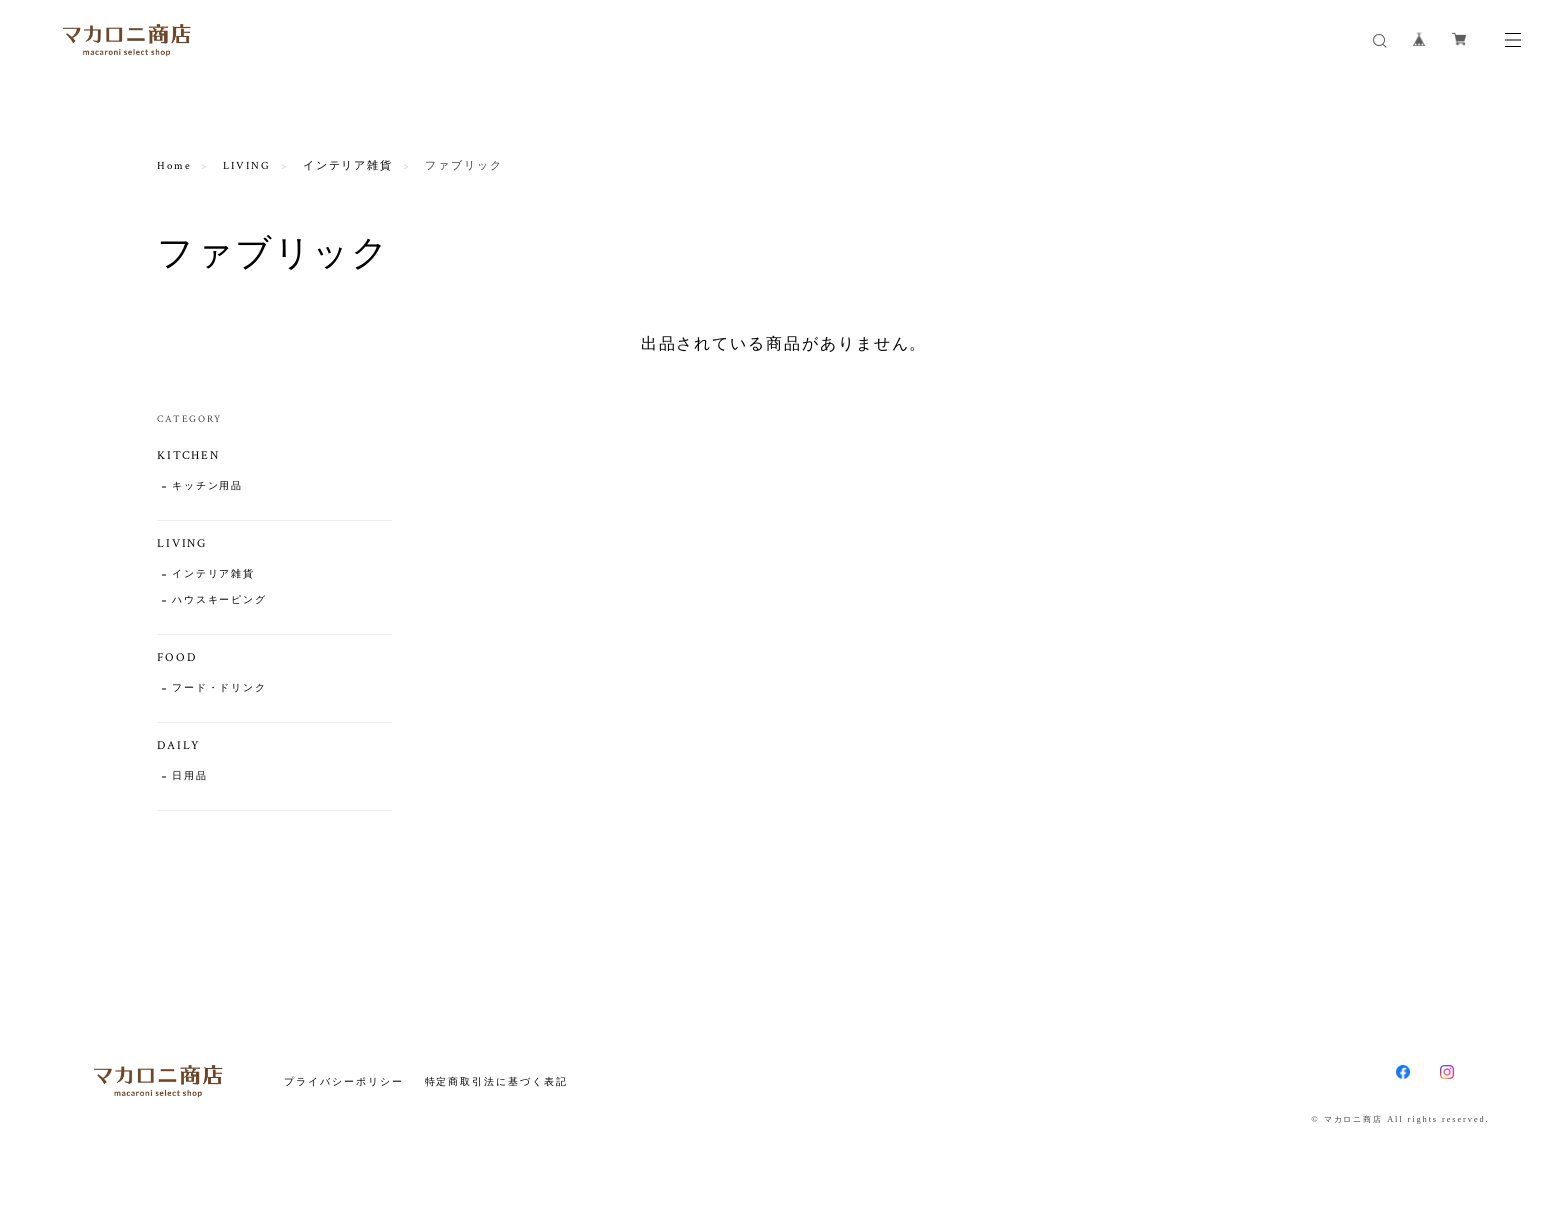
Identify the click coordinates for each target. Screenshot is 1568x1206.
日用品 (190, 776)
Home (174, 166)
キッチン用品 (208, 486)
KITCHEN (188, 455)
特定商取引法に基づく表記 (496, 1081)
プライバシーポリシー (343, 1081)
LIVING (247, 166)
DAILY (179, 745)
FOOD (177, 657)
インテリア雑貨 (348, 166)
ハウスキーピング (219, 600)
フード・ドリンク (219, 688)
